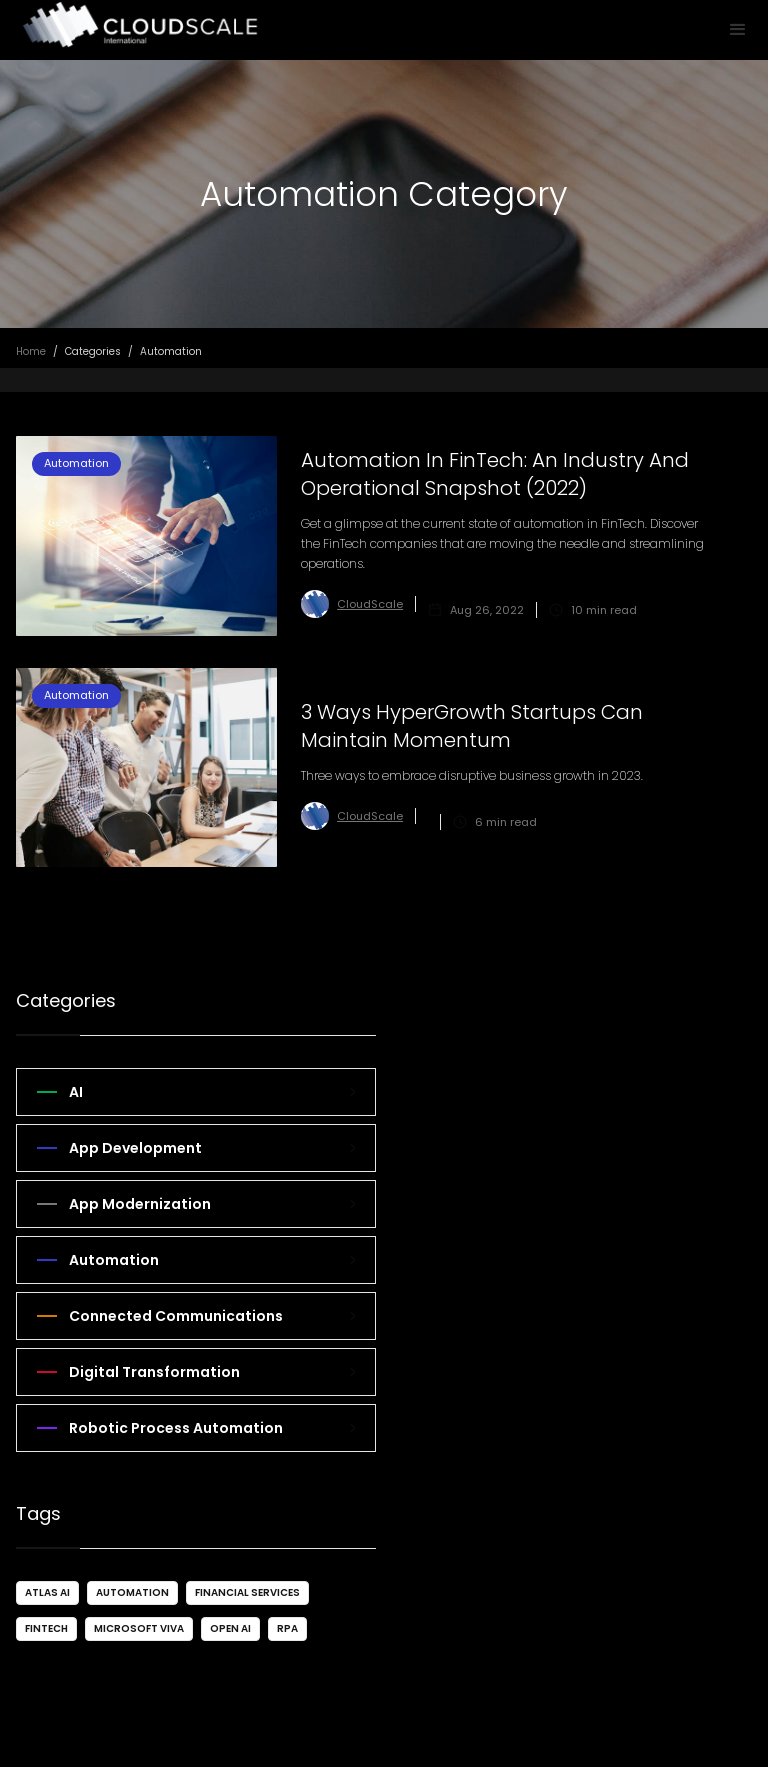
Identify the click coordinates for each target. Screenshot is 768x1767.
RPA (287, 1628)
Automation (132, 1592)
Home (31, 351)
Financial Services (247, 1592)
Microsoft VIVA (139, 1628)
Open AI (230, 1628)
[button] (738, 30)
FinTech (46, 1628)
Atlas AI (47, 1592)
